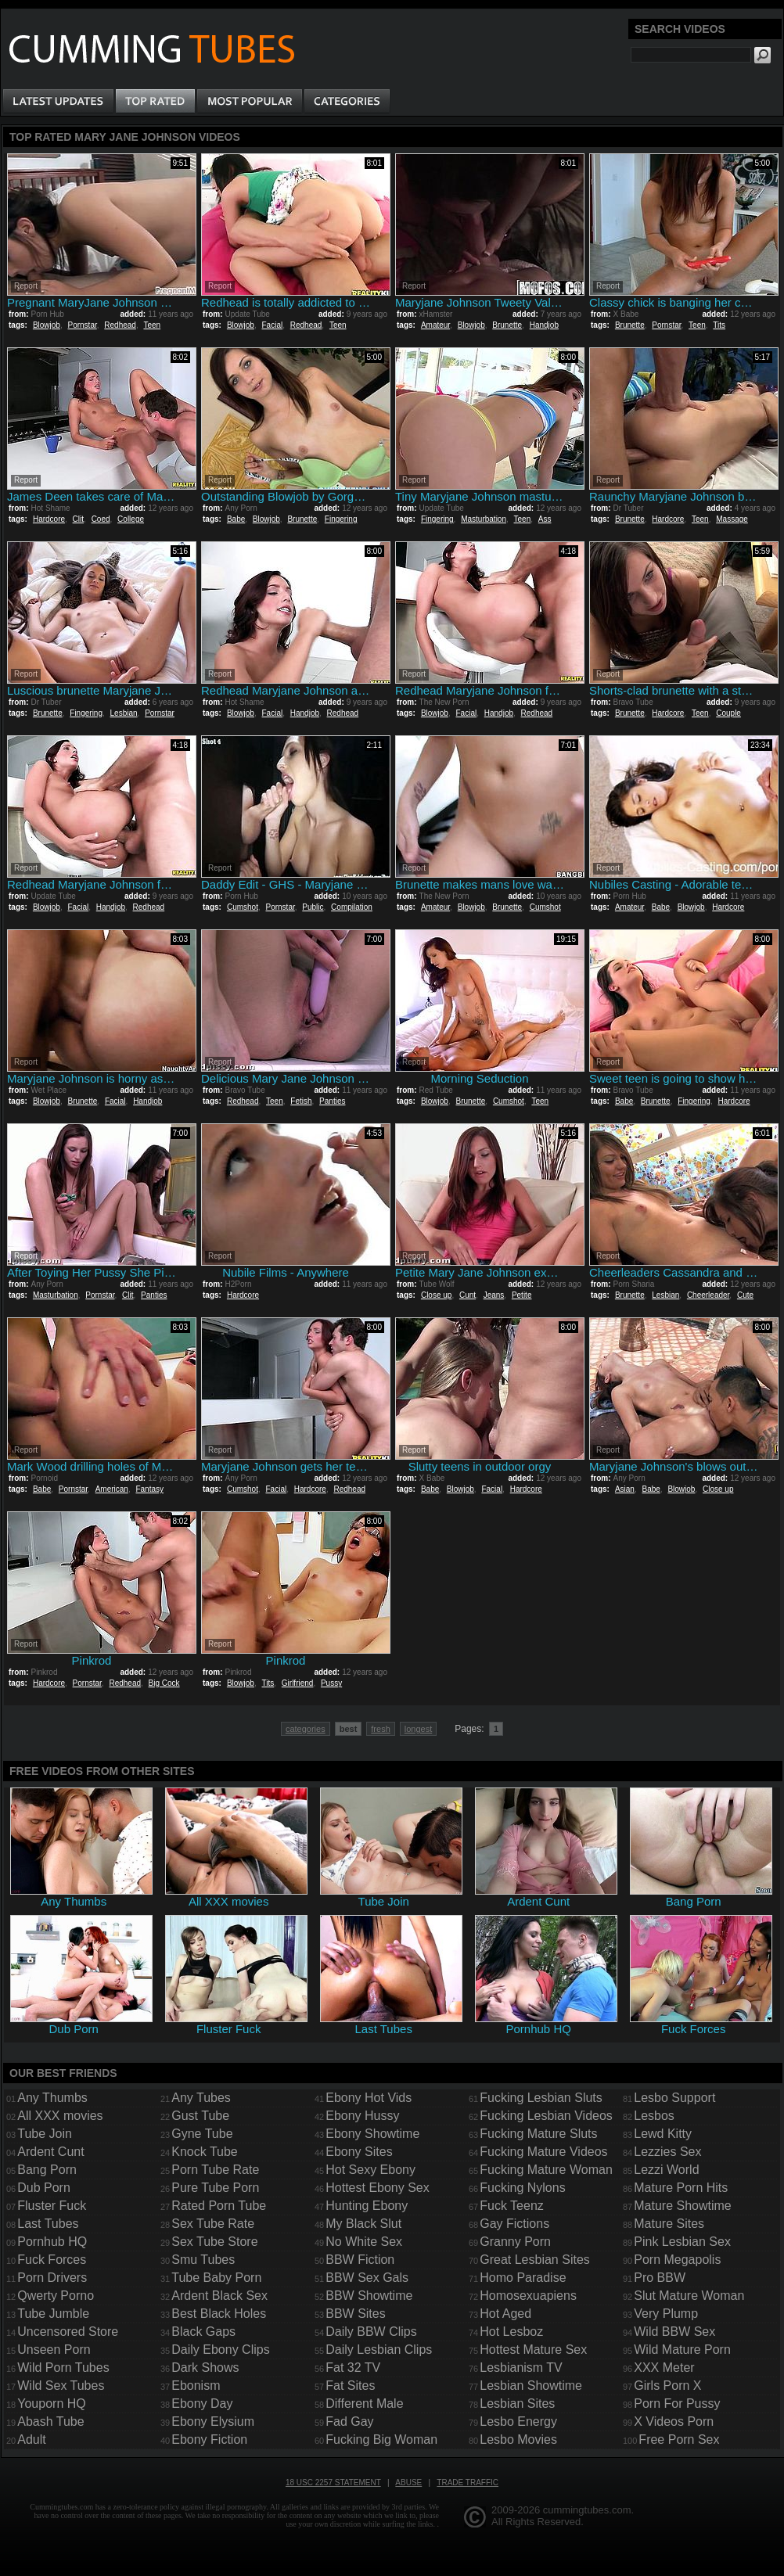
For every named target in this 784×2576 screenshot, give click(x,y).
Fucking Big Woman (381, 2439)
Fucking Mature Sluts (538, 2133)
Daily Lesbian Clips (378, 2349)
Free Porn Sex (678, 2439)
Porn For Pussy (677, 2403)
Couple (728, 713)
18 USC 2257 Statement (333, 2482)
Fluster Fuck (51, 2205)
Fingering (341, 519)
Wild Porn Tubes (63, 2367)
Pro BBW (659, 2277)
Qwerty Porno (55, 2295)
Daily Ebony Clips (220, 2349)
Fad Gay (349, 2421)
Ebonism (195, 2385)
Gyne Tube (201, 2133)
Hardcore (49, 519)
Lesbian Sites (517, 2403)
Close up (436, 1295)
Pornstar (82, 325)
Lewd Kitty (663, 2133)
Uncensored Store (67, 2331)
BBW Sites (355, 2313)
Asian (625, 1489)
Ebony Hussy (362, 2115)
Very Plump (666, 2313)
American (111, 1489)
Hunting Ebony (366, 2205)
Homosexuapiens (528, 2295)
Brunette (507, 325)
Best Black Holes (218, 2313)
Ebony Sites (358, 2151)
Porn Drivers (52, 2277)
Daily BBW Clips (370, 2331)
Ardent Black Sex (219, 2295)
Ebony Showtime (372, 2133)
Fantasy (149, 1489)
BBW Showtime (368, 2295)
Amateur (435, 325)
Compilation (351, 907)
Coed (101, 519)
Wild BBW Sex (674, 2331)
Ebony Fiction (209, 2439)
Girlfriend (298, 1683)
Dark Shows (205, 2367)
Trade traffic (467, 2482)
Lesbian (124, 713)
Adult (31, 2439)
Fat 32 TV (352, 2367)
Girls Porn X (667, 2385)
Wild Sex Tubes (60, 2385)
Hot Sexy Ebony (370, 2169)
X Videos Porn (674, 2421)
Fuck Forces (51, 2259)
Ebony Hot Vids (368, 2097)
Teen (151, 325)
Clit (78, 519)
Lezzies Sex (667, 2151)
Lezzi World (666, 2169)
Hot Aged (505, 2313)
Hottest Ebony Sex (377, 2187)
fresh (380, 1729)
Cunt (467, 1295)
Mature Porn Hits (681, 2187)
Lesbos (654, 2115)
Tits (719, 325)
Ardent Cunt (50, 2151)
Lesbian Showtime (531, 2385)
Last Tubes (47, 2223)
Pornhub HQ (52, 2241)
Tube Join (44, 2133)
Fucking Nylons (522, 2187)
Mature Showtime (683, 2205)
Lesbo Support (674, 2097)
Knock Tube (204, 2151)
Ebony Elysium (212, 2421)
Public (312, 907)
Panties (332, 1101)
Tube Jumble (53, 2313)
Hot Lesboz (511, 2331)
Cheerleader (708, 1295)
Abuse (408, 2482)
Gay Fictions (514, 2223)
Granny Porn (515, 2241)
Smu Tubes (203, 2259)
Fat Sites (350, 2385)
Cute (745, 1295)
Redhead (120, 325)
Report (26, 286)
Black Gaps (203, 2331)
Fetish (300, 1101)
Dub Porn (43, 2187)
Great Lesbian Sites (535, 2259)
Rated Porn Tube (218, 2205)
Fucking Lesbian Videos (546, 2115)
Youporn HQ (51, 2403)
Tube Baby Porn (216, 2277)
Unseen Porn (53, 2349)
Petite (522, 1295)
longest (418, 1729)
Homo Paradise (523, 2277)
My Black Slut (363, 2223)
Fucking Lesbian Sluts (541, 2097)
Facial (272, 325)
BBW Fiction (359, 2259)
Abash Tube (50, 2421)
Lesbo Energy (518, 2421)
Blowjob (46, 325)
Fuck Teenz (512, 2205)
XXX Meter (664, 2367)
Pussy (331, 1683)
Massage (732, 519)
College (130, 519)
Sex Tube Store (214, 2241)
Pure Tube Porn (215, 2187)
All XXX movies (59, 2115)
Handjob (544, 325)
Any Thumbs (52, 2097)
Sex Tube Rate (212, 2223)
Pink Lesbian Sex (682, 2241)
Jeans (494, 1295)
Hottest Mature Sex (533, 2349)
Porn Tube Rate (215, 2169)
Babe (236, 519)
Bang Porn (47, 2169)
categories (305, 1729)
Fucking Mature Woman (546, 2169)
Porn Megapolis (677, 2259)
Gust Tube (200, 2115)
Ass (545, 519)
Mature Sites (669, 2223)
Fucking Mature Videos (543, 2151)
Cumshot (242, 907)
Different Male (364, 2403)
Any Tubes (201, 2097)
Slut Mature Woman (689, 2295)
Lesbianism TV (521, 2367)
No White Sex (363, 2241)
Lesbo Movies (518, 2439)
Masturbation (483, 519)
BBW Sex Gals (366, 2277)
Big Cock (164, 1683)
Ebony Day (201, 2403)
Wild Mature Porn (682, 2349)
